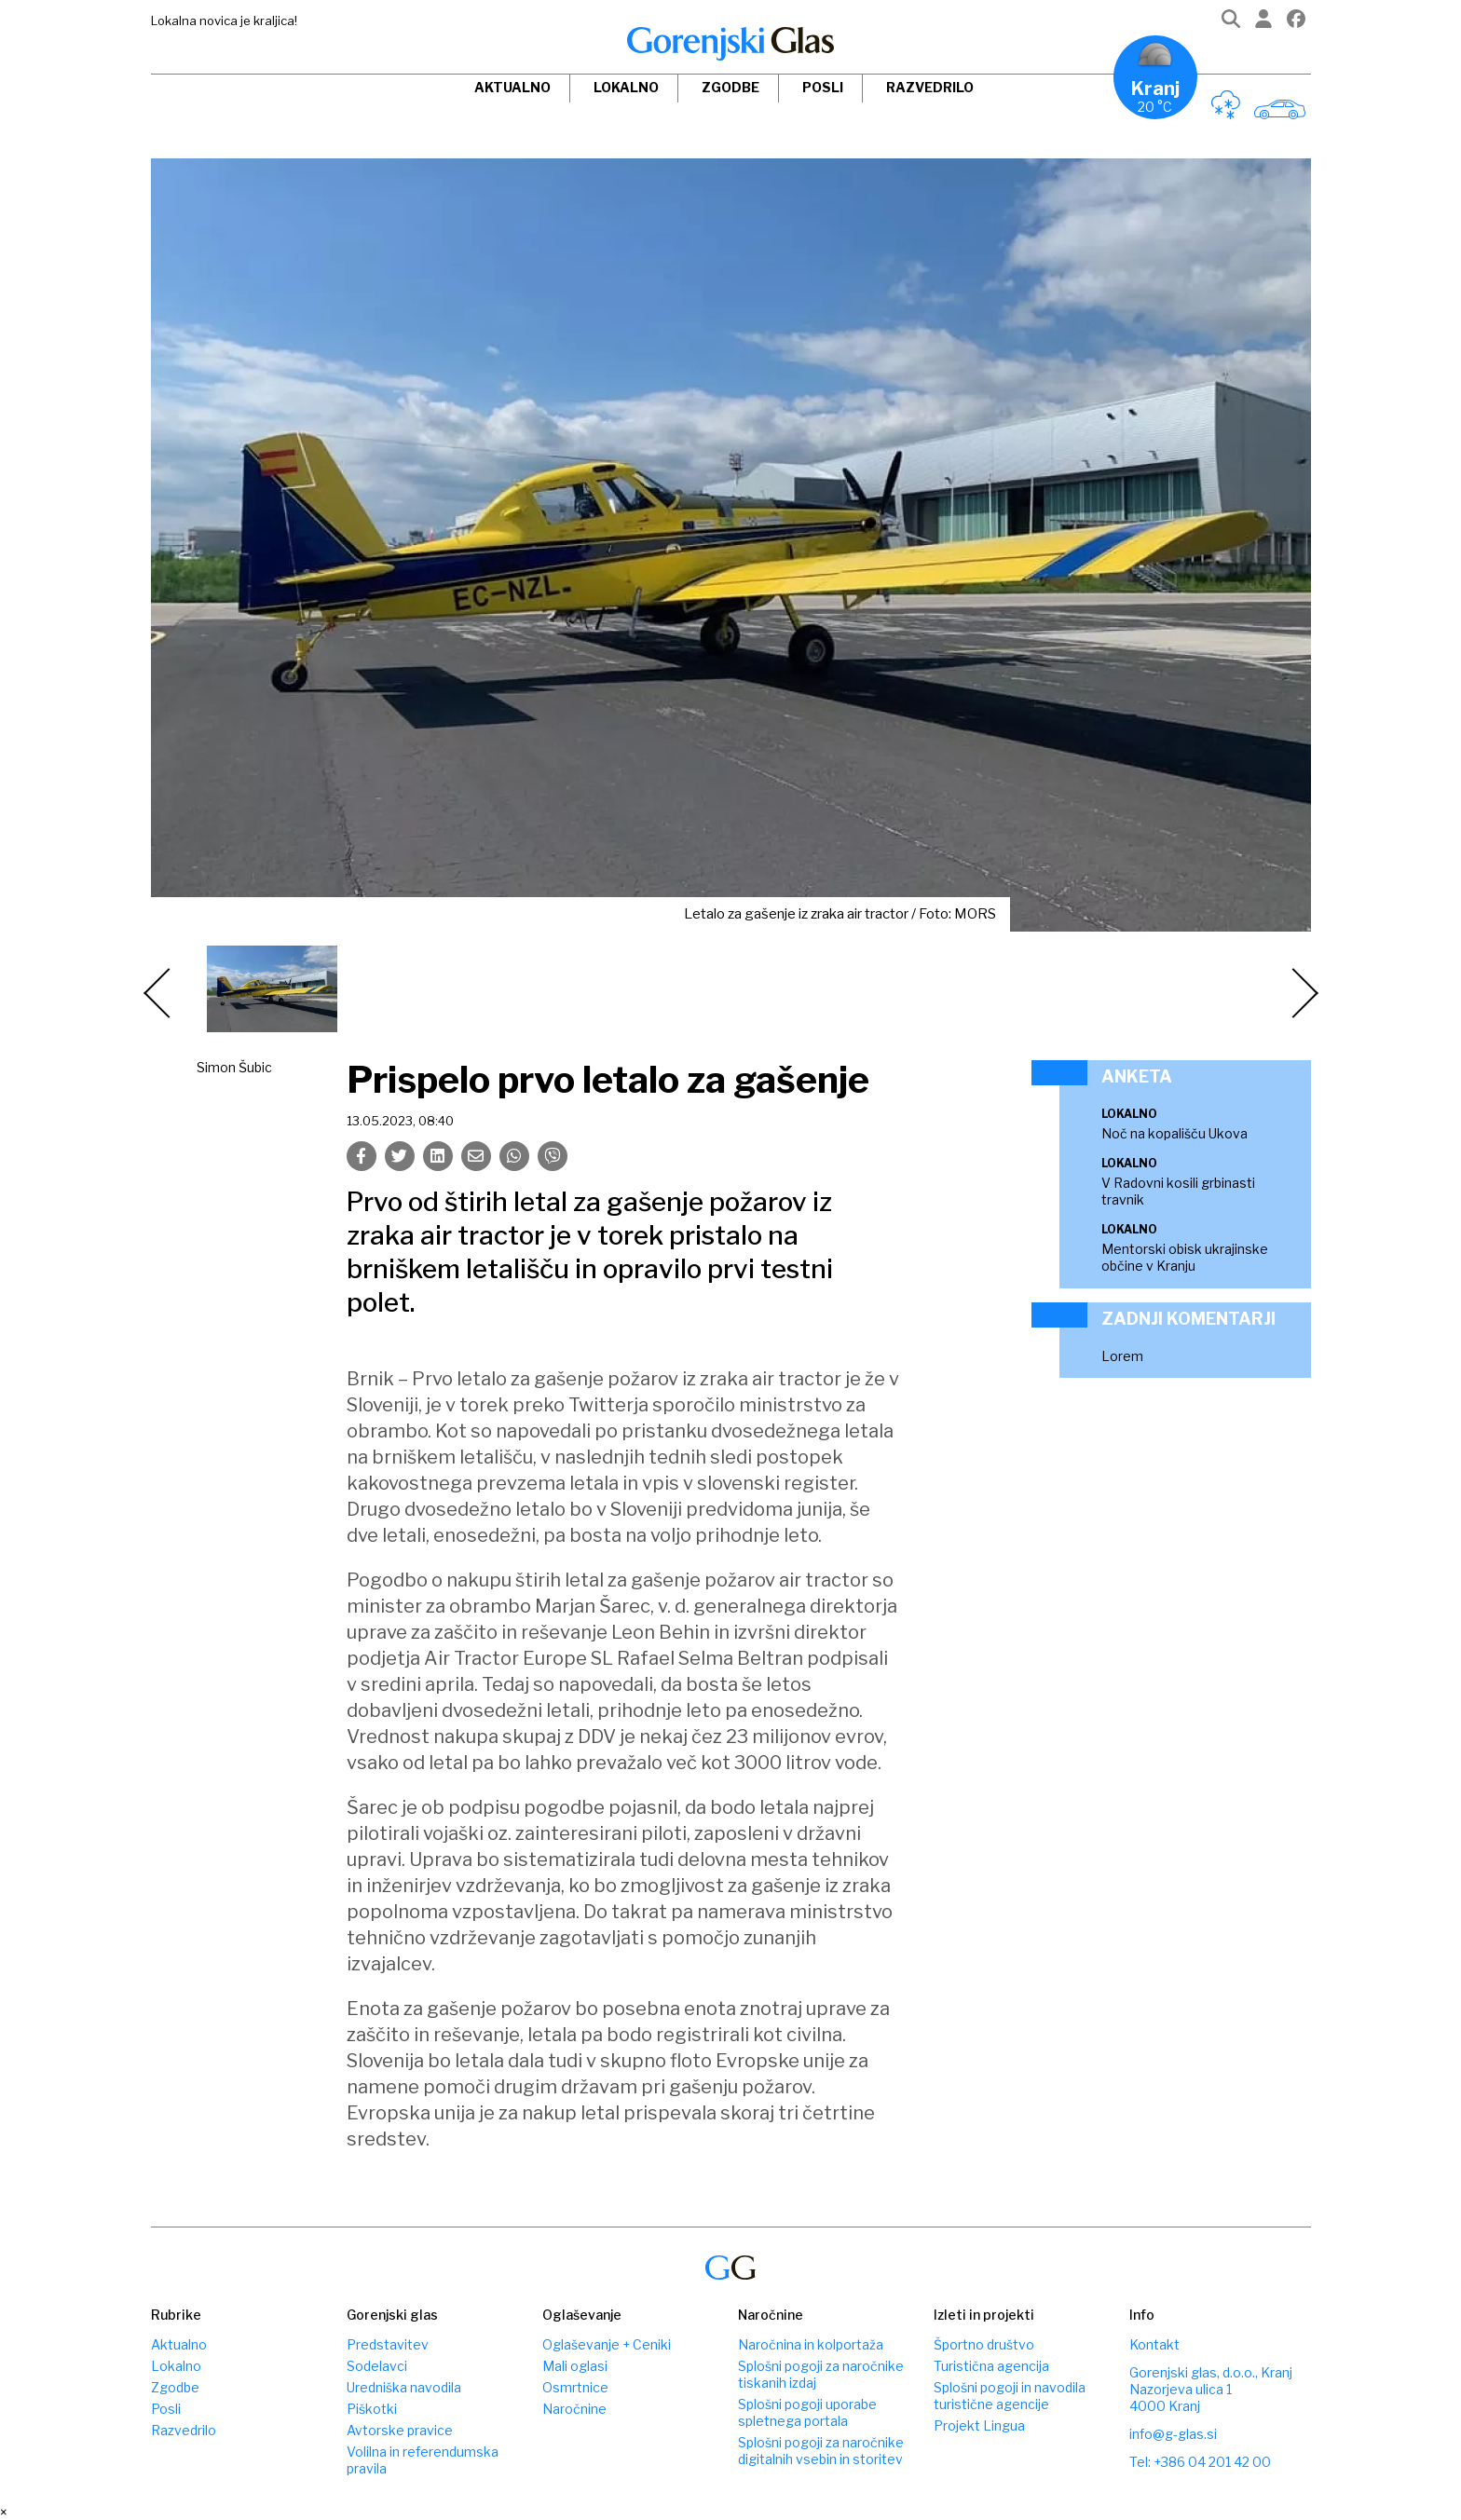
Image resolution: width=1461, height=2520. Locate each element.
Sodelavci (377, 2366)
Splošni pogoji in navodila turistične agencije (1010, 2395)
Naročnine (574, 2409)
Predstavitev (388, 2344)
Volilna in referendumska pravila (422, 2460)
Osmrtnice (575, 2387)
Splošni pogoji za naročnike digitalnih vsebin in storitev (821, 2450)
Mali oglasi (575, 2366)
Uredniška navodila (404, 2387)
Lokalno (626, 87)
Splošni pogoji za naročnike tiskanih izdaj (821, 2374)
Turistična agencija (991, 2366)
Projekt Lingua (979, 2425)
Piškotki (372, 2409)
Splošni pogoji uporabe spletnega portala (807, 2412)
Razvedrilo (930, 87)
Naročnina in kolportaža (810, 2344)
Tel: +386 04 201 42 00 (1200, 2462)
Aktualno (512, 87)
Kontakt (1154, 2344)
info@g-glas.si (1173, 2434)
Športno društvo (984, 2344)
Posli (822, 87)
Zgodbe (730, 87)
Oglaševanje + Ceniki (606, 2344)
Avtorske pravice (400, 2430)
